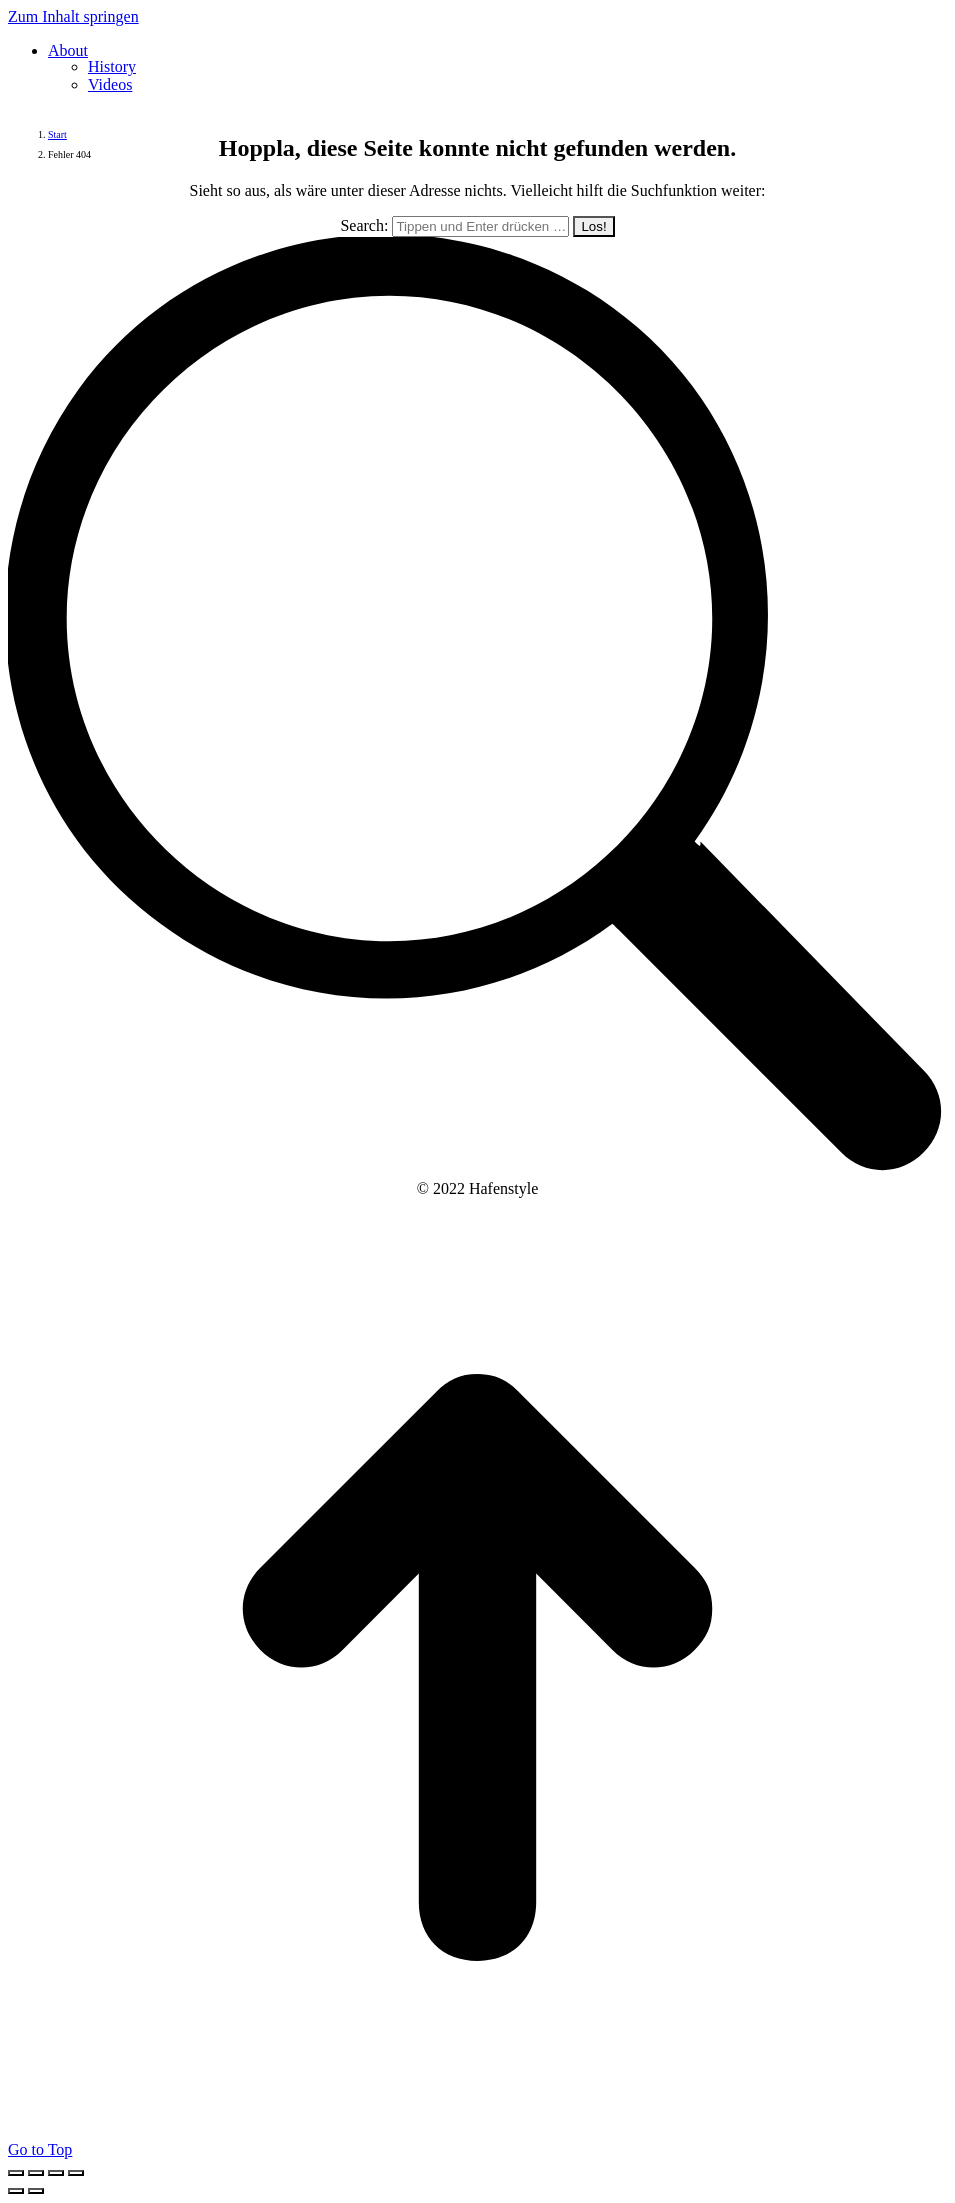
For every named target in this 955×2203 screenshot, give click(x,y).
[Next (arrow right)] (36, 2191)
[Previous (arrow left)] (16, 2191)
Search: (364, 225)
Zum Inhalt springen (73, 16)
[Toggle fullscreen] (56, 2173)
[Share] (36, 2173)
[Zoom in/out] (76, 2173)
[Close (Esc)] (16, 2173)
